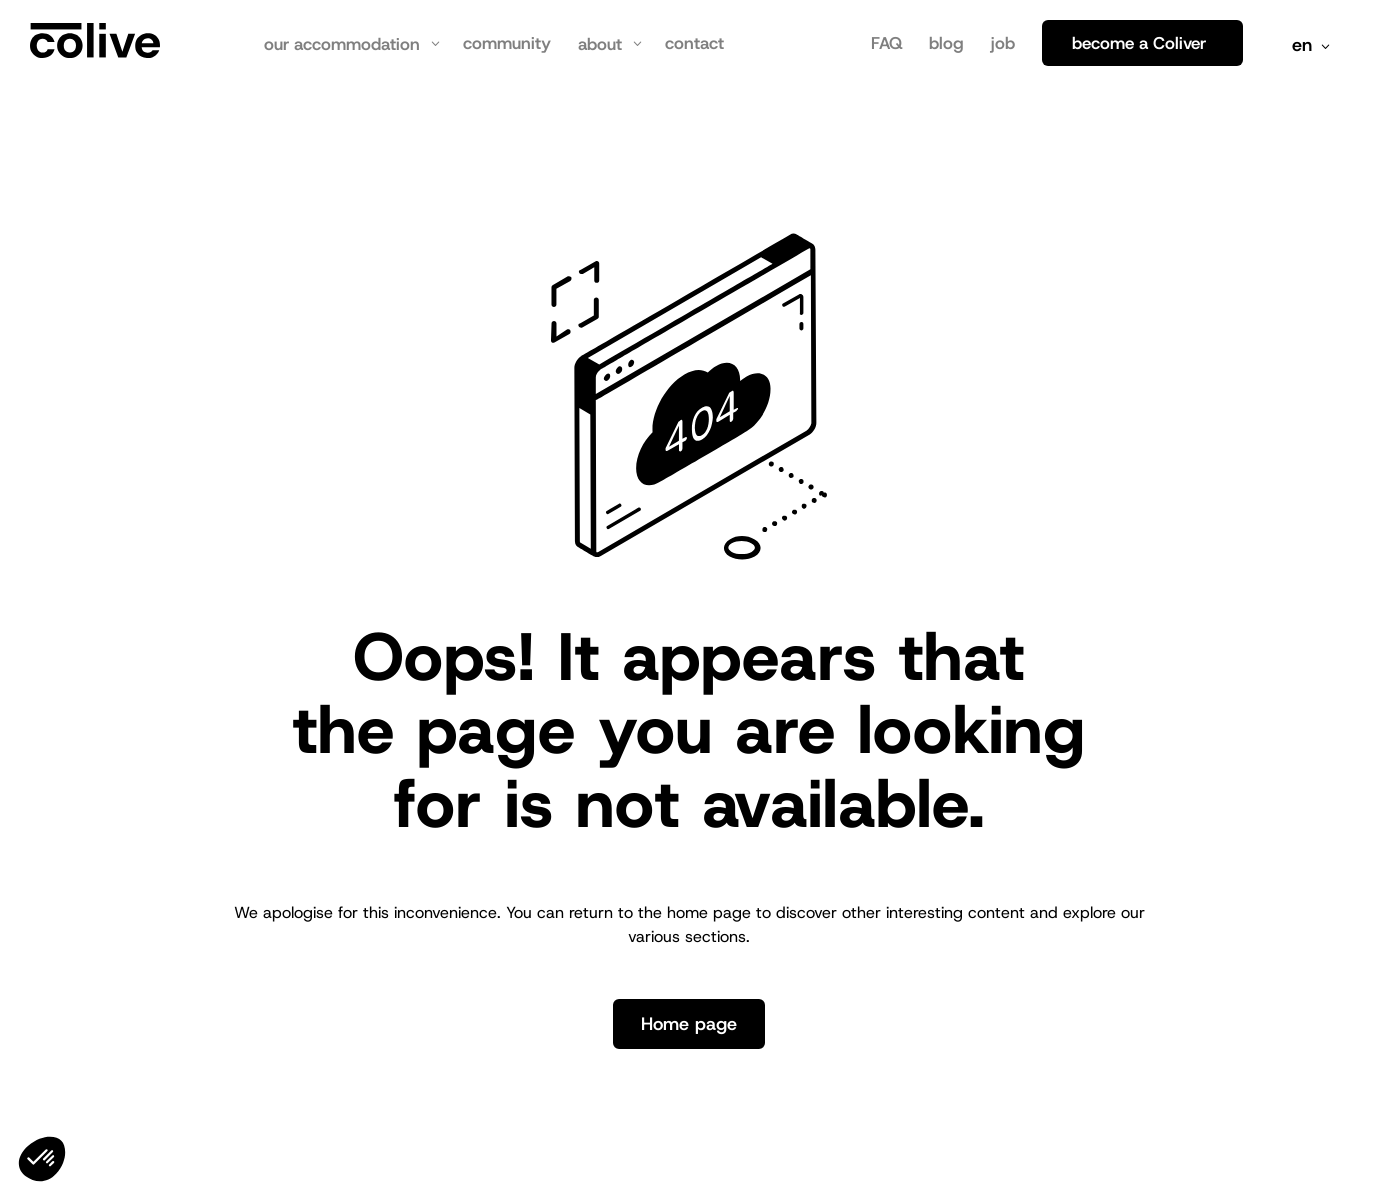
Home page (689, 1024)
